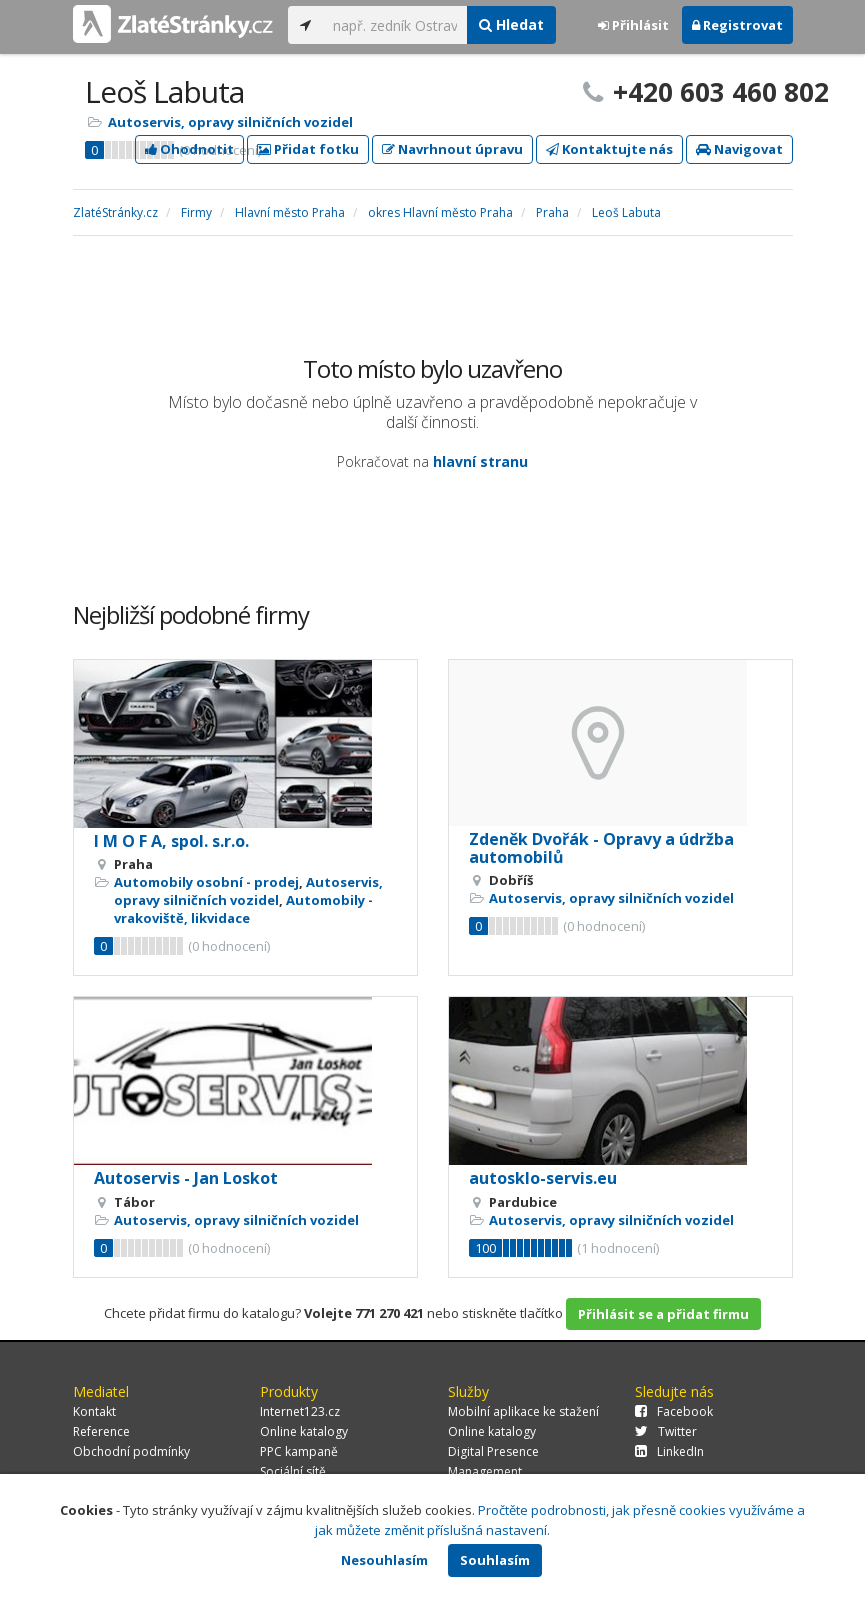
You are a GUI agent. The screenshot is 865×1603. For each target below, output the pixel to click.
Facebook (674, 1411)
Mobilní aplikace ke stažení (523, 1411)
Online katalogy (304, 1431)
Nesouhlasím (384, 1560)
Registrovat (737, 25)
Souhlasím (495, 1560)
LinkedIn (669, 1451)
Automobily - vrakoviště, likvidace (243, 909)
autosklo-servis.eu (543, 1178)
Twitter (666, 1431)
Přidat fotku (308, 149)
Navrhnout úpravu (452, 149)
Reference (101, 1431)
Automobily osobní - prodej (206, 882)
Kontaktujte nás (609, 149)
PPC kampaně (299, 1451)
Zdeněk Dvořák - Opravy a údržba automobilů (601, 848)
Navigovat (739, 149)
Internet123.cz (300, 1411)
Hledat (511, 24)
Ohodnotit (189, 149)
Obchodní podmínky (131, 1451)
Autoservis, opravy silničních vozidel (230, 122)
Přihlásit (633, 25)
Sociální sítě (293, 1471)
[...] (395, 25)
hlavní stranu (480, 461)
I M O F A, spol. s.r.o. (171, 841)
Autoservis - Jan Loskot (186, 1178)
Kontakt (94, 1411)
